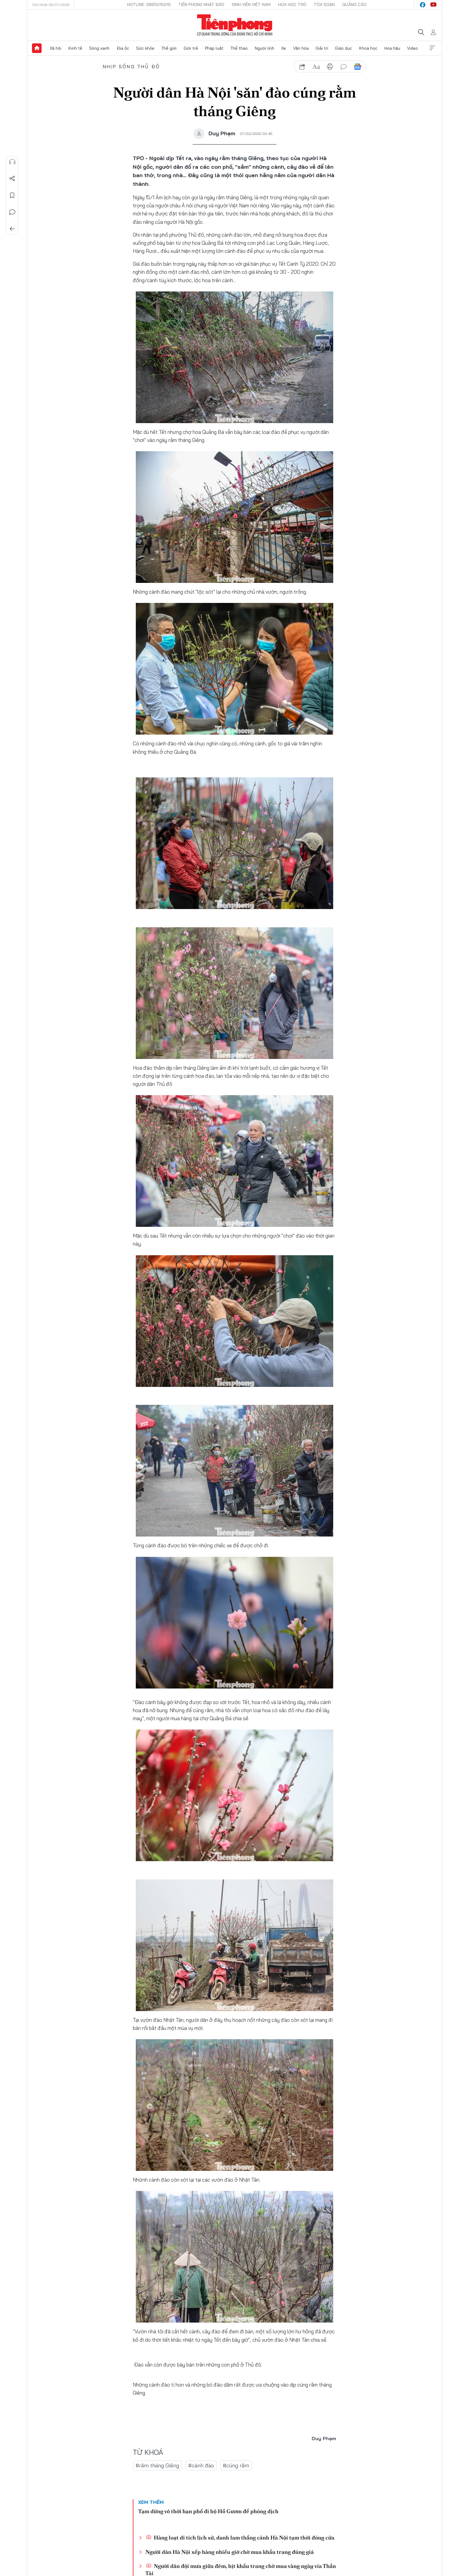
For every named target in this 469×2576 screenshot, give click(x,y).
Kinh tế (75, 48)
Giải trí (322, 48)
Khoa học (368, 48)
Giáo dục (343, 48)
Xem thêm (432, 48)
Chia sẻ (12, 178)
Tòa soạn (324, 4)
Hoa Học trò (292, 4)
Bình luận (12, 212)
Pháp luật (214, 48)
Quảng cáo (354, 4)
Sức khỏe (145, 48)
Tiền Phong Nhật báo (201, 4)
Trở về (12, 228)
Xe (283, 48)
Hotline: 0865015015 (149, 4)
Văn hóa (301, 48)
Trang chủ (37, 48)
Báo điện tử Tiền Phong (234, 25)
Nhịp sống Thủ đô (131, 66)
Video (412, 48)
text (316, 66)
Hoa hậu (392, 48)
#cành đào (201, 2466)
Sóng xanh (99, 48)
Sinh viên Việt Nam (251, 4)
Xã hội (55, 48)
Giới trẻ (191, 48)
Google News (357, 67)
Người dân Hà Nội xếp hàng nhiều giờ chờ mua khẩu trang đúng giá (229, 2552)
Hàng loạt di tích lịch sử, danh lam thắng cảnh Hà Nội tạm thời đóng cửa (240, 2538)
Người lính (264, 48)
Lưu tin (12, 195)
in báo (330, 66)
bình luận (343, 66)
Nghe (12, 161)
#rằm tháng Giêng (157, 2466)
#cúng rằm (236, 2466)
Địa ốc (123, 48)
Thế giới (168, 48)
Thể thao (239, 48)
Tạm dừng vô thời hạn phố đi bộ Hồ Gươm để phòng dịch (208, 2511)
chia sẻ (302, 67)
